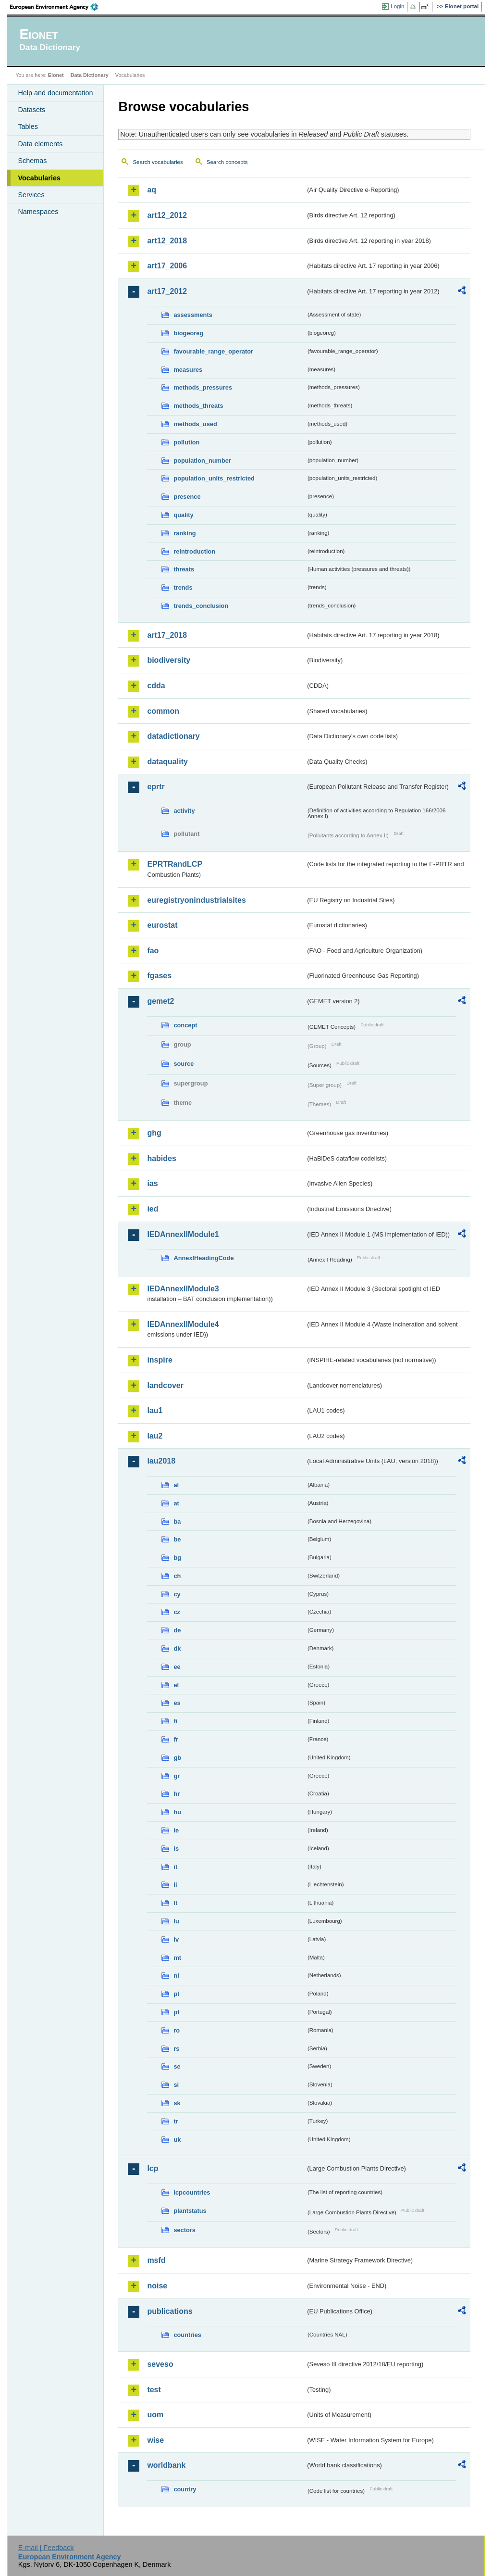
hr (176, 1793)
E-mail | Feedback (46, 2547)
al (176, 1485)
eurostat (162, 925)
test (153, 2390)
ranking (184, 533)
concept (185, 1025)
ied (152, 1209)
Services (31, 195)
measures (187, 369)
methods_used (195, 424)
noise (157, 2286)
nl (176, 1975)
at (176, 1503)
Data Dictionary (90, 75)
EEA (57, 7)
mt (177, 1957)
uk (177, 2139)
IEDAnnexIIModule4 (183, 1324)
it (175, 1866)
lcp (152, 2168)
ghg (154, 1133)
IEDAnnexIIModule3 (183, 1289)
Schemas (32, 160)
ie (176, 1830)
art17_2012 (167, 291)
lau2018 (161, 1461)
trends (182, 587)
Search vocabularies (158, 162)
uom (155, 2415)
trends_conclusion (200, 605)
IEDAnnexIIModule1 (183, 1234)
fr (175, 1739)
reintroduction (194, 551)
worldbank (166, 2465)
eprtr (155, 787)
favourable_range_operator (213, 351)
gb (177, 1757)
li (175, 1884)
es (176, 1702)
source (183, 1063)
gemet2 (160, 1001)
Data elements (40, 144)
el (176, 1685)
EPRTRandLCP (174, 864)
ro (176, 2030)
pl (176, 1993)
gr (176, 1776)
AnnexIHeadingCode (203, 1258)
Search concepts (227, 162)
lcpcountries (191, 2192)
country (184, 2489)
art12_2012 (167, 215)
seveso (160, 2364)
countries (187, 2334)
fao (153, 951)
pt (176, 2012)
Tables (28, 126)
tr (175, 2121)
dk (177, 1648)
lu (176, 1921)
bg (177, 1557)
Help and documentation (55, 93)
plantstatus (189, 2210)
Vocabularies (39, 178)
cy (176, 1594)
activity (184, 810)
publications (169, 2311)
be (177, 1539)
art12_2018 (167, 241)
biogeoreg (188, 333)
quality (183, 514)
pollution (186, 442)
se (176, 2066)
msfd (156, 2260)
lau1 (154, 1410)
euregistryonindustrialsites (196, 900)
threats (183, 569)
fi (175, 1721)
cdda (156, 686)
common (163, 711)
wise (155, 2440)
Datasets (31, 110)
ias (152, 1183)
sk (176, 2103)
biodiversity (168, 660)
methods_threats (198, 405)
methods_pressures (202, 387)
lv (176, 1939)
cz (176, 1612)
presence (186, 496)
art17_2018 (167, 635)
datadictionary (173, 736)
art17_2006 (167, 266)
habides (161, 1158)
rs (176, 2048)
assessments (192, 314)
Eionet (56, 75)
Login (397, 6)
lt (175, 1903)
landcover (165, 1385)
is (176, 1848)
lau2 (154, 1436)
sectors (184, 2230)
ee (176, 1666)
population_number (202, 460)
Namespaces (38, 211)
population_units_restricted (214, 478)
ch (177, 1575)
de (177, 1630)
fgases (159, 976)
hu (177, 1812)
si (176, 2084)
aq (151, 190)
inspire (159, 1360)
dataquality (167, 762)
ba (177, 1521)
